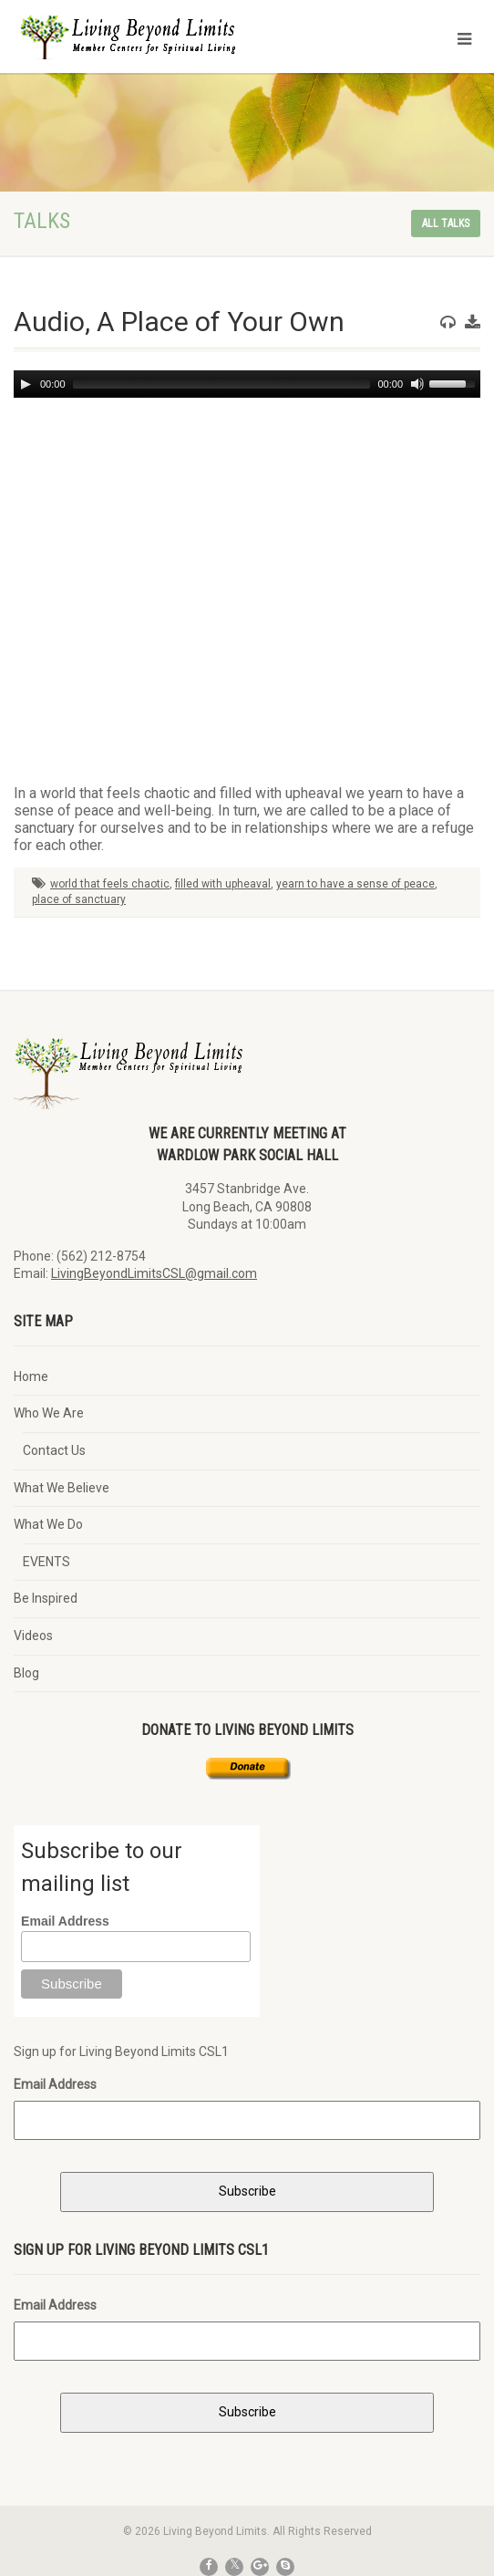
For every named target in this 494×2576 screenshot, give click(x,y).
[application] (247, 384)
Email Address (65, 1921)
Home (31, 1376)
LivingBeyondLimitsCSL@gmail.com (154, 1273)
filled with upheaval (223, 884)
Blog (26, 1673)
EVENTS (46, 1561)
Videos (33, 1635)
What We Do (48, 1524)
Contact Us (54, 1450)
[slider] (222, 384)
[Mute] (417, 384)
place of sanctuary (79, 899)
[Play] (25, 384)
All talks (445, 223)
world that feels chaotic (110, 884)
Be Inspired (45, 1598)
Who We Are (49, 1413)
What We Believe (61, 1487)
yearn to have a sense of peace (355, 884)
